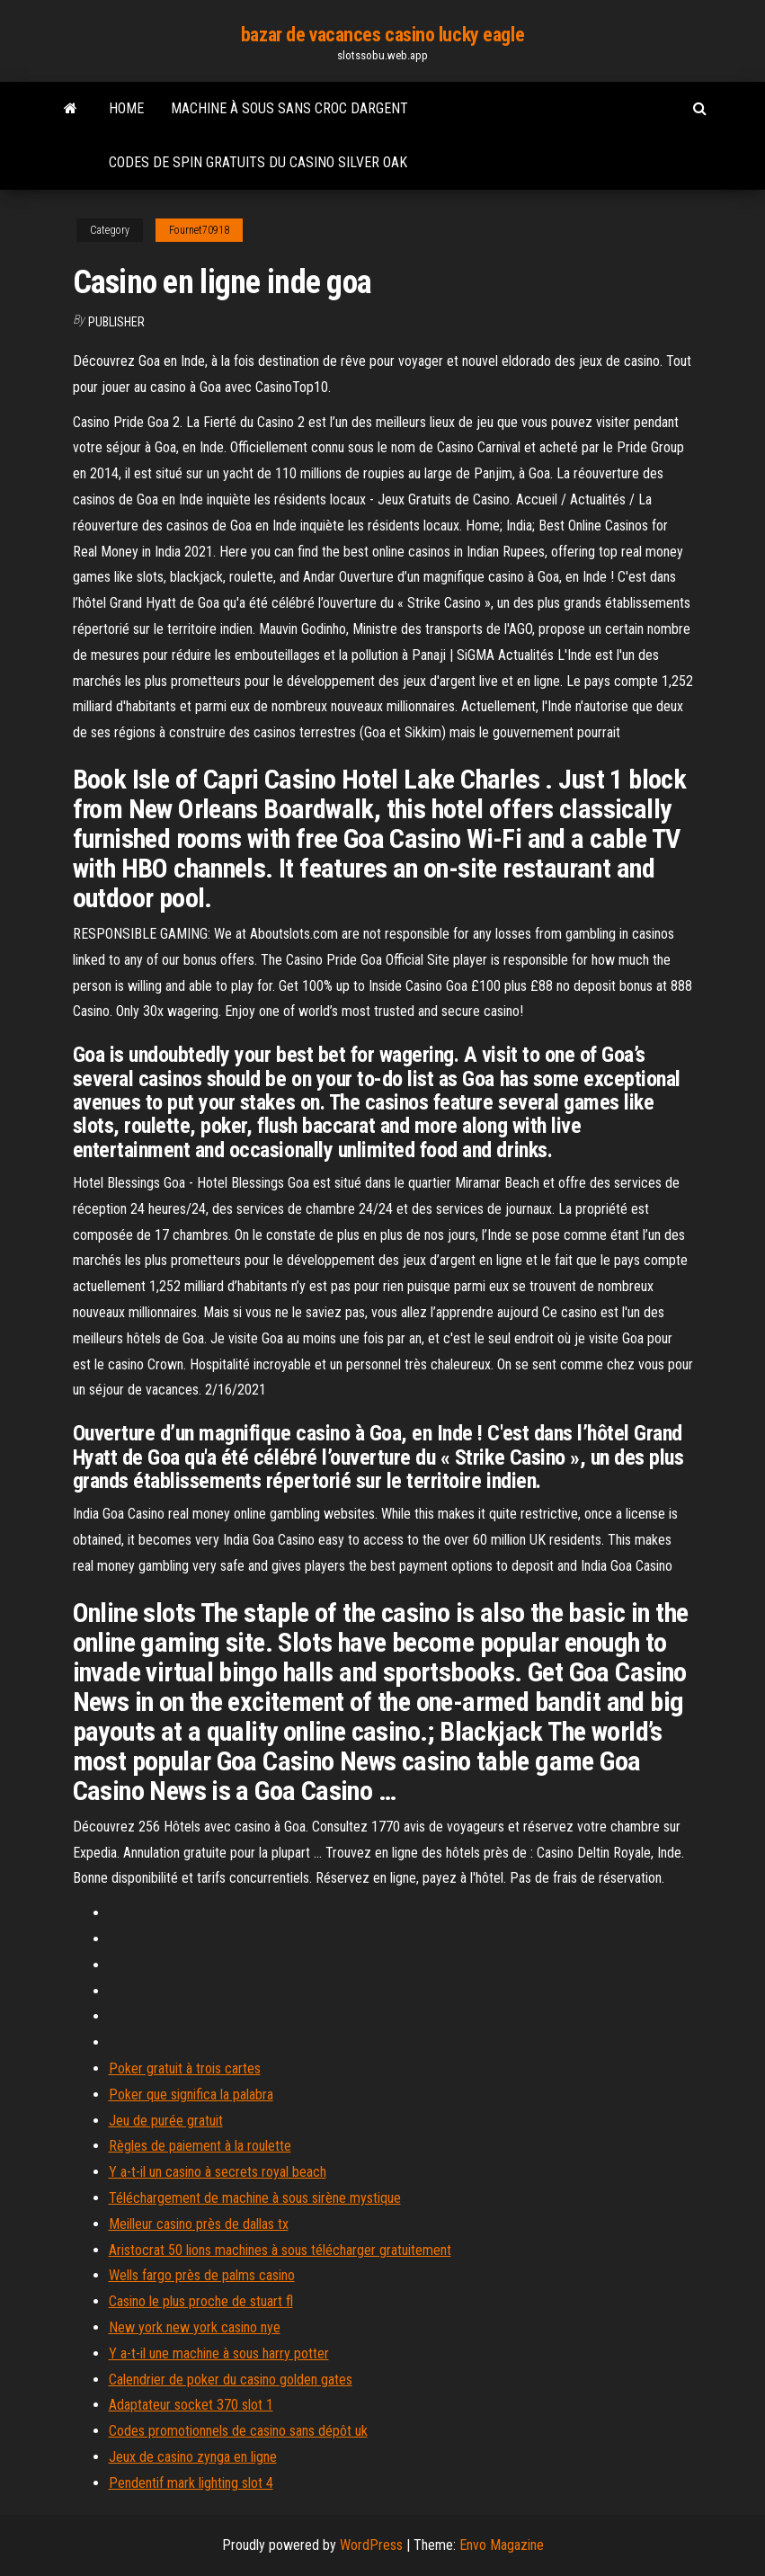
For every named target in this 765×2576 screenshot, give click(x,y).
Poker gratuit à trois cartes (185, 2068)
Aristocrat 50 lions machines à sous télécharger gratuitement (280, 2250)
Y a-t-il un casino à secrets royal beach (217, 2171)
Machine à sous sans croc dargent (289, 108)
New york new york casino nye (194, 2327)
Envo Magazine (501, 2545)
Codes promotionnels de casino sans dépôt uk (238, 2430)
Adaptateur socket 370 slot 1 (191, 2404)
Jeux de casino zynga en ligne (193, 2456)
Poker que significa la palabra (191, 2094)
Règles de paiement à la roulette (200, 2145)
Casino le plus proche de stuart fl (201, 2301)
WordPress (371, 2545)
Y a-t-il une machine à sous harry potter (219, 2353)
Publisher (116, 322)
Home (126, 108)
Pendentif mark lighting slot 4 (191, 2482)
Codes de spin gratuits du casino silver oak (258, 162)
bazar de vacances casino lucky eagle (382, 34)
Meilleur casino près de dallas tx (199, 2224)
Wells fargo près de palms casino (202, 2275)
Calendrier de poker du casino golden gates (230, 2379)
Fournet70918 (199, 230)
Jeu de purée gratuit (166, 2120)
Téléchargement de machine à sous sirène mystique (255, 2197)
